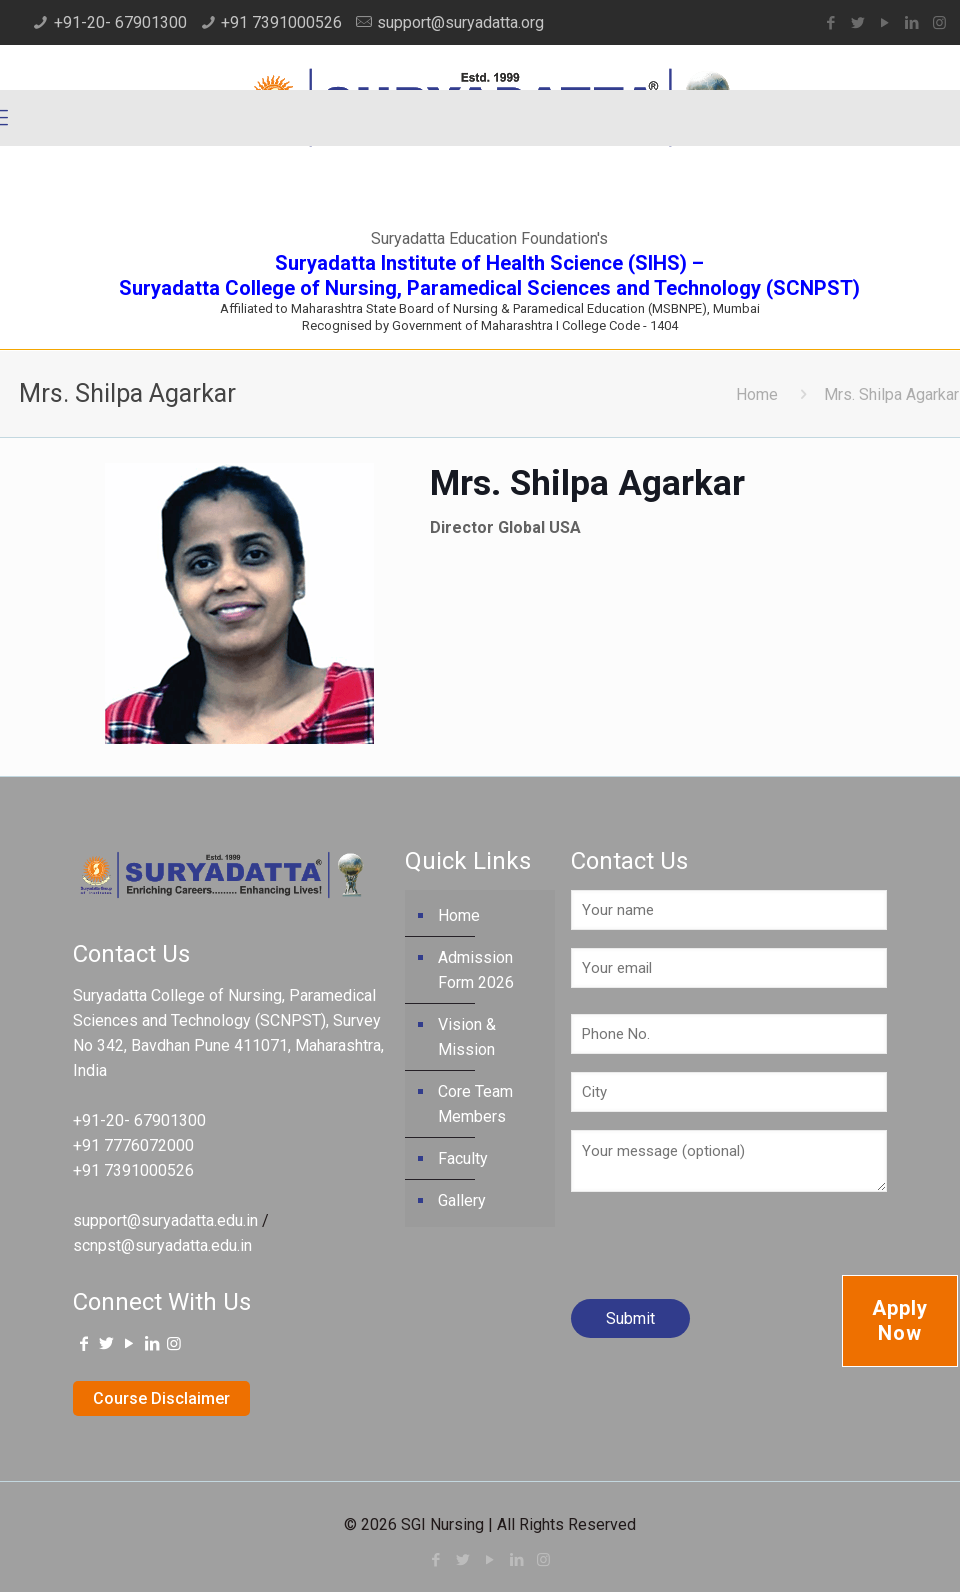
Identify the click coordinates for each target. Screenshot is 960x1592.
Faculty (463, 1158)
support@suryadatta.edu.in (165, 1220)
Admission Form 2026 (476, 970)
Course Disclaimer (161, 1398)
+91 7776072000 (133, 1145)
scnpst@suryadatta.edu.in (162, 1245)
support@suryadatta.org (460, 22)
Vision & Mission (467, 1037)
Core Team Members (475, 1104)
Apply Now (900, 1320)
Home (757, 394)
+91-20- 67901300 (120, 22)
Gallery (462, 1200)
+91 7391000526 (281, 22)
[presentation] (723, 1253)
